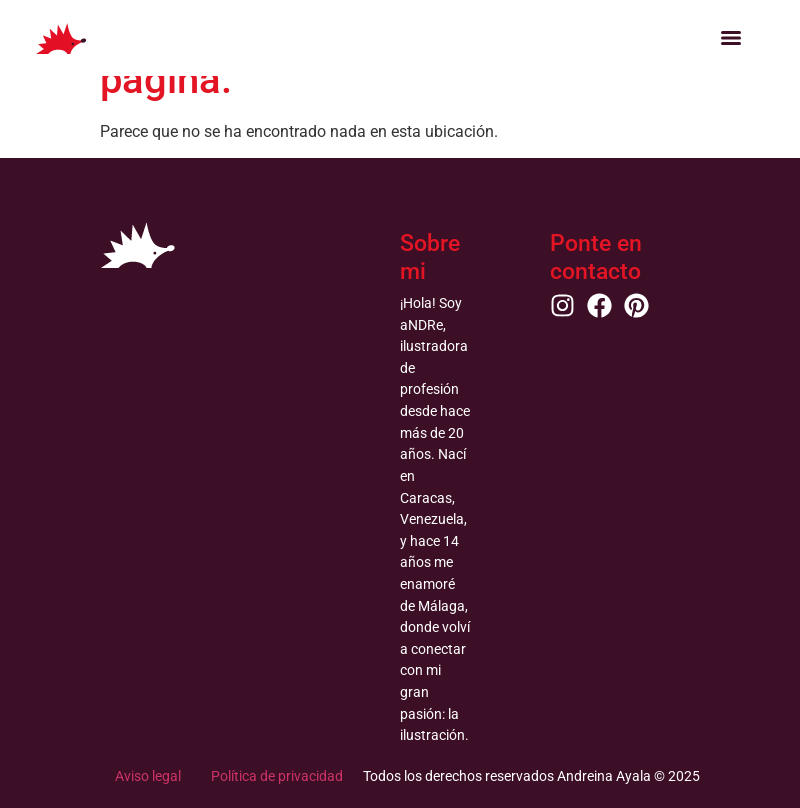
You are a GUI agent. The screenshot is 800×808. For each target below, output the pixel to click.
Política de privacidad (277, 776)
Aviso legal (148, 776)
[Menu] (731, 38)
